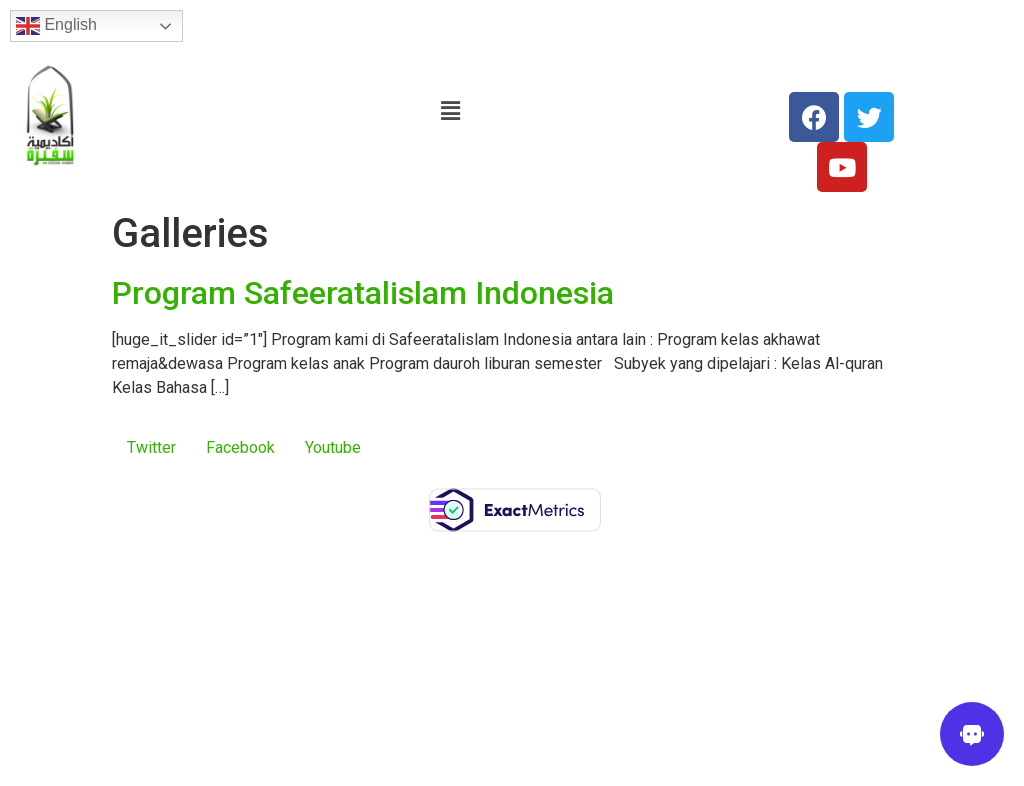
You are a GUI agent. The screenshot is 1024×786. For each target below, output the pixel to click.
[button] (451, 111)
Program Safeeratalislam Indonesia (363, 293)
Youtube (333, 447)
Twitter (151, 447)
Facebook (240, 447)
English (56, 26)
